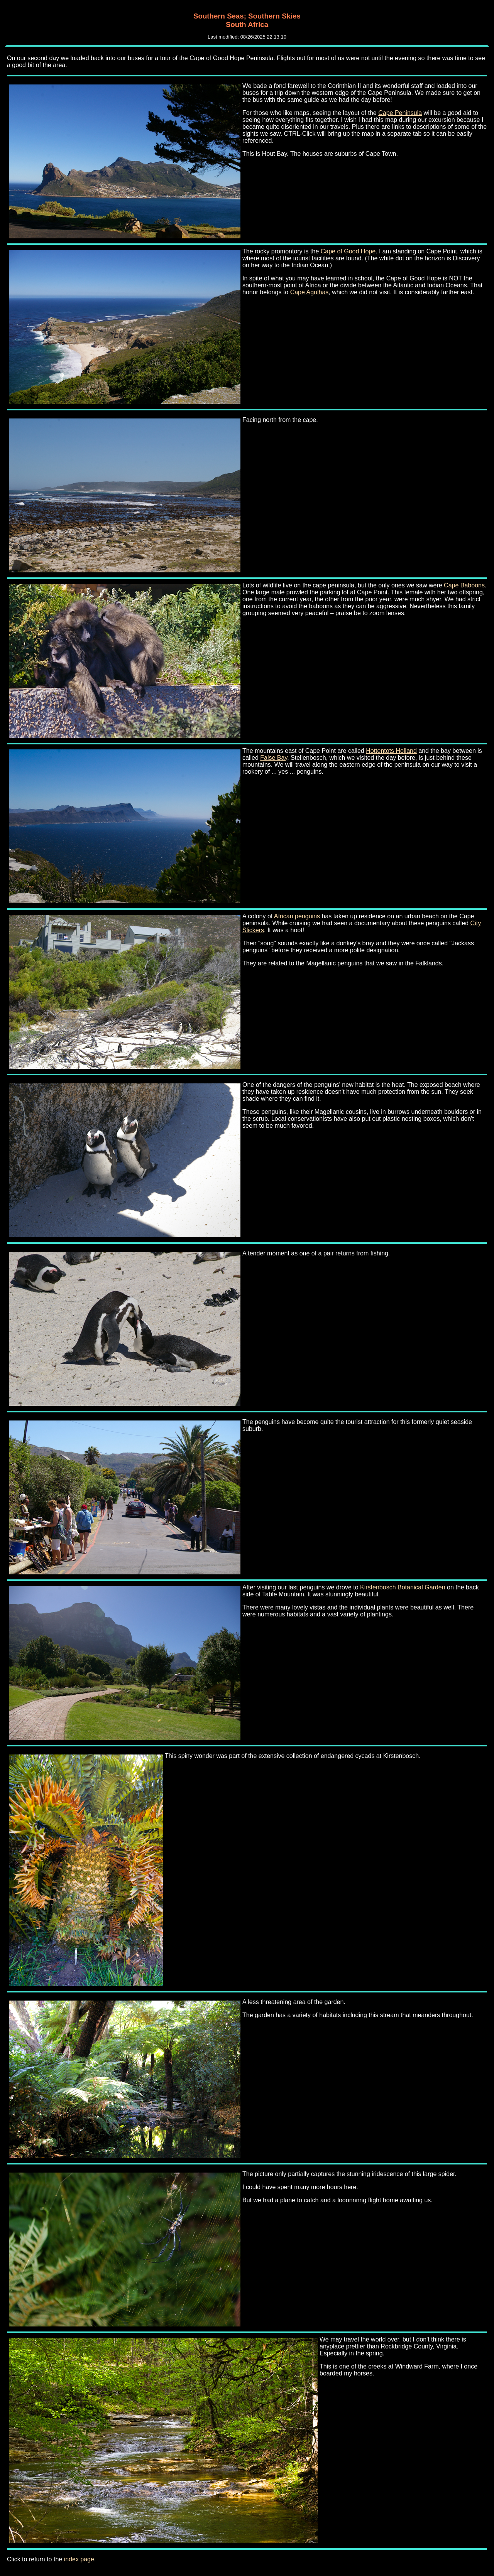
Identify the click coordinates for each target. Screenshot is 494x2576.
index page (79, 2559)
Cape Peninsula (400, 113)
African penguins (297, 916)
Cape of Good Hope (348, 251)
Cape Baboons (464, 585)
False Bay (273, 757)
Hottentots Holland (391, 750)
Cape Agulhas (309, 292)
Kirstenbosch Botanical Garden (402, 1587)
